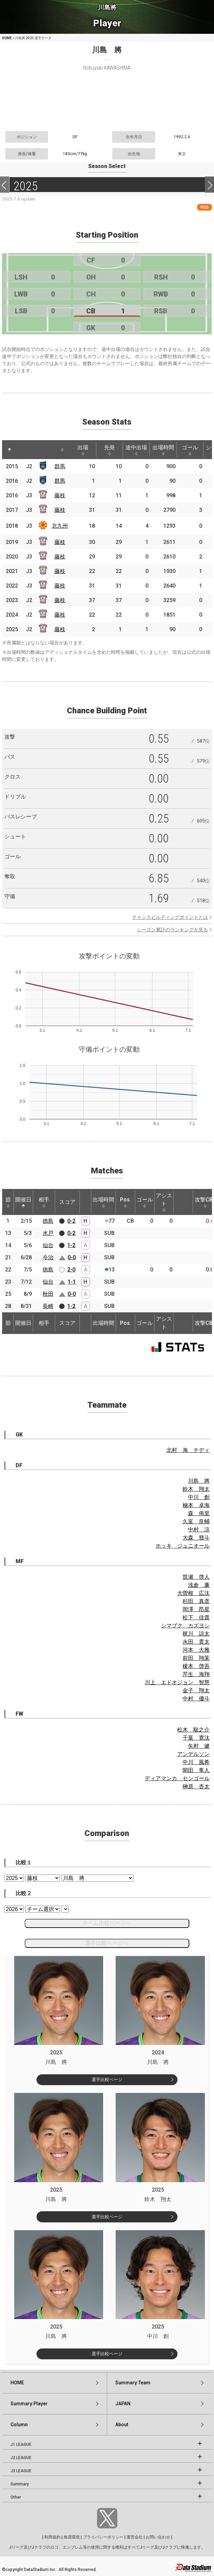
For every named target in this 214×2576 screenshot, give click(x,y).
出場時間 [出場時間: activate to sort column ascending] (163, 450)
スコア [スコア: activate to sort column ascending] (67, 1202)
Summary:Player (29, 2403)
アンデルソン (193, 1754)
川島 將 (199, 1481)
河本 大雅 (196, 1650)
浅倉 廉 (199, 1585)
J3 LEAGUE (20, 2470)
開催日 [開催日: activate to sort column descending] (23, 1202)
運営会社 (134, 2537)
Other (15, 2497)
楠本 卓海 (196, 1505)
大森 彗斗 (196, 1537)
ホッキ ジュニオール (183, 1546)
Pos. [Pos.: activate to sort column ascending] (125, 1202)
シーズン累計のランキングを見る (172, 929)
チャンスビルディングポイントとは (170, 917)
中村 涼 (199, 1529)
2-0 (71, 1269)
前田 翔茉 (196, 1658)
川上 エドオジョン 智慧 (177, 1682)
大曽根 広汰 (193, 1593)
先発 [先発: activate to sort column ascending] (109, 450)
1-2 (71, 1245)
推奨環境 (72, 2537)
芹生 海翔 (196, 1674)
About (121, 2424)
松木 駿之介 (193, 1729)
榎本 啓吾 (196, 1666)
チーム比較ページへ (106, 1923)
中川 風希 (196, 1762)
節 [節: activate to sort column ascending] (8, 1202)
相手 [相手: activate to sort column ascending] (44, 1202)
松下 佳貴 (196, 1617)
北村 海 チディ (188, 1450)
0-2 (71, 1221)
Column (19, 2424)
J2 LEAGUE (20, 2457)
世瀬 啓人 (196, 1577)
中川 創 (199, 1497)
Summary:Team (132, 2382)
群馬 (59, 466)
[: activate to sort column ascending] (22, 449)
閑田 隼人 (196, 1770)
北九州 (60, 526)
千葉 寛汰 (196, 1738)
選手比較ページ (107, 2079)
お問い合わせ (158, 2537)
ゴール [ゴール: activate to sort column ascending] (190, 450)
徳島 (48, 1221)
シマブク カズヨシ (185, 1625)
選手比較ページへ (106, 1943)
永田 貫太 (196, 1642)
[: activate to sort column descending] (9, 449)
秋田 (48, 1294)
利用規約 (52, 2537)
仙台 (48, 1245)
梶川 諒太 (196, 1633)
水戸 (48, 1233)
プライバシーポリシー (103, 2537)
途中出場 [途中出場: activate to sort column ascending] (136, 450)
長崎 (48, 1306)
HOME (7, 38)
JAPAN (122, 2403)
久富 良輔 (196, 1521)
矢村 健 (199, 1746)
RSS (204, 207)
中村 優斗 (196, 1698)
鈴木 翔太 (196, 1489)
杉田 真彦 (196, 1601)
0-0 (72, 1257)
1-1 (72, 1282)
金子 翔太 (196, 1690)
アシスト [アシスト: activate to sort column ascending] (164, 1202)
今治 (48, 1257)
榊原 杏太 (196, 1786)
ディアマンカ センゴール (177, 1778)
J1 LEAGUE (20, 2444)
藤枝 (59, 495)
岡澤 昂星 (196, 1609)
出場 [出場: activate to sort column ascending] (82, 450)
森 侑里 (199, 1513)
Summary (19, 2484)
